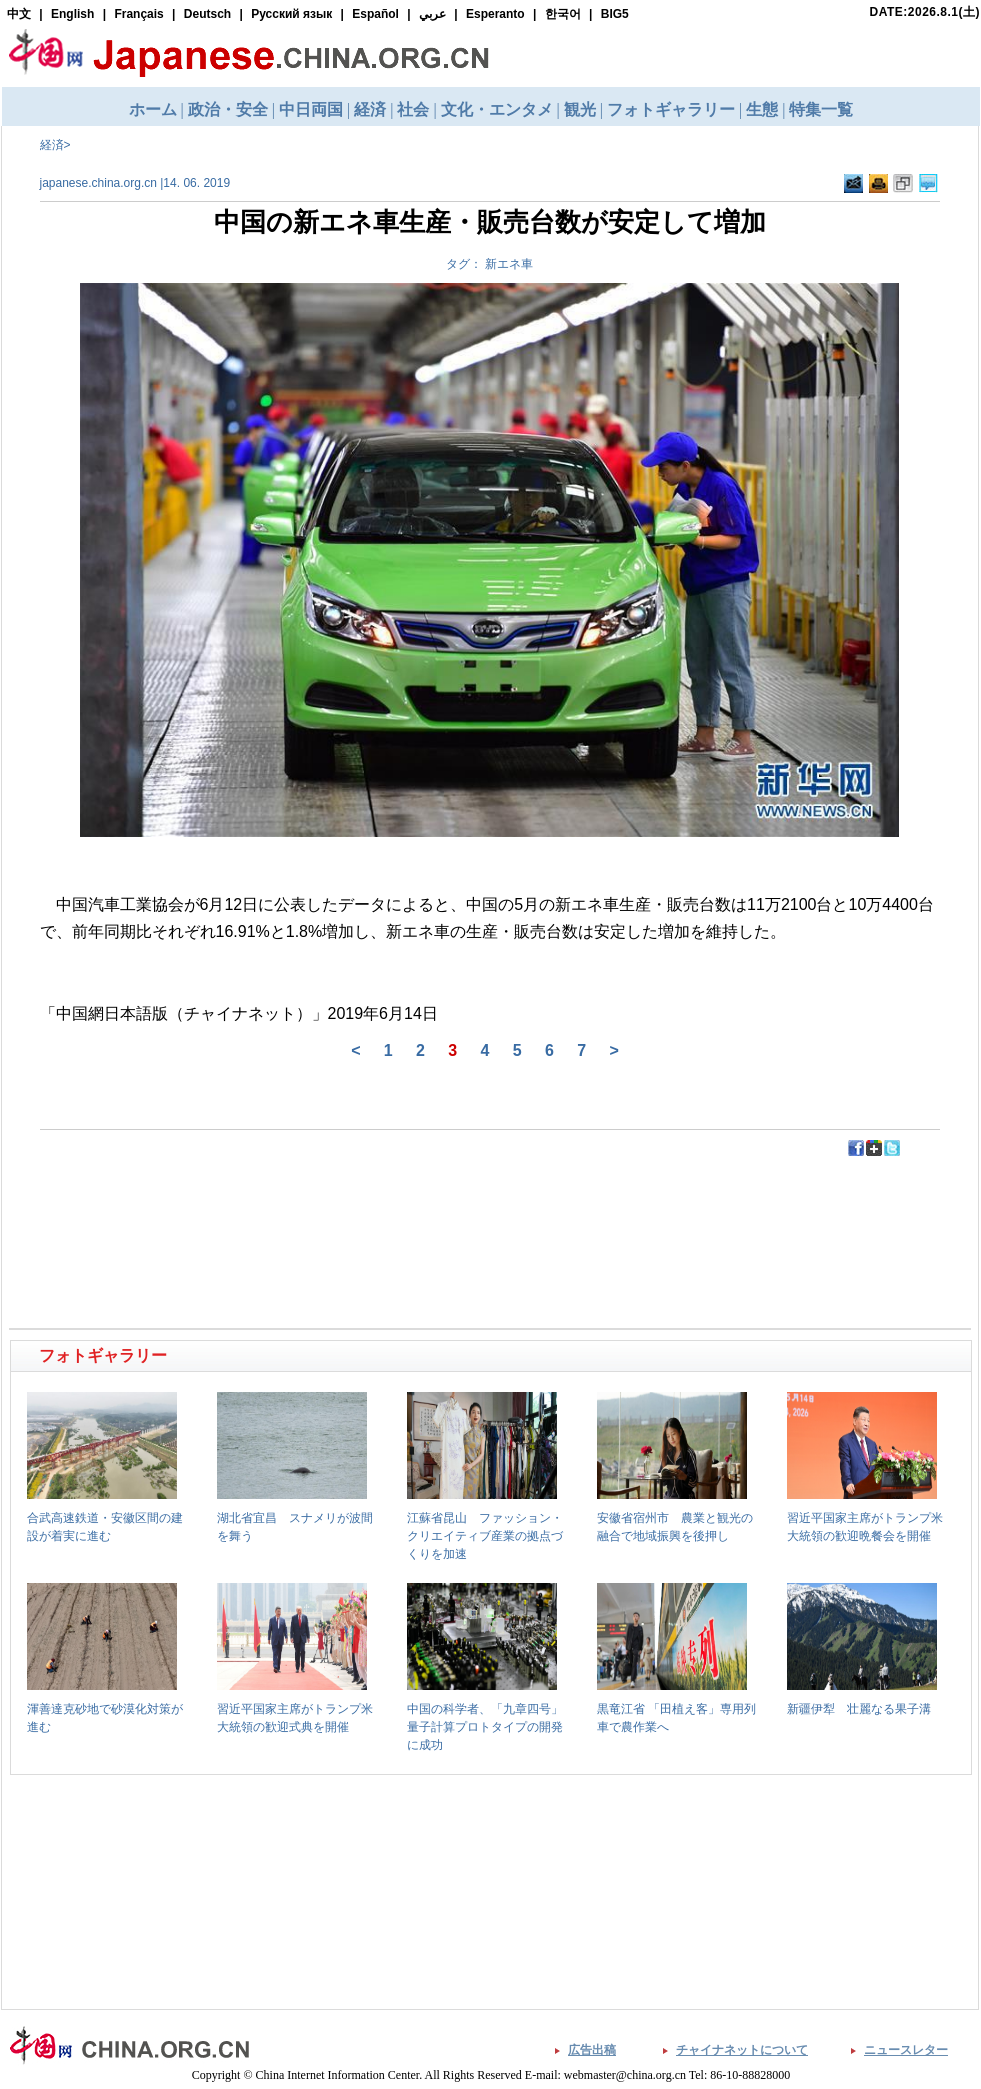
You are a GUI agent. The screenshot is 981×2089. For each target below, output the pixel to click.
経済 (52, 145)
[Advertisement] (252, 1203)
